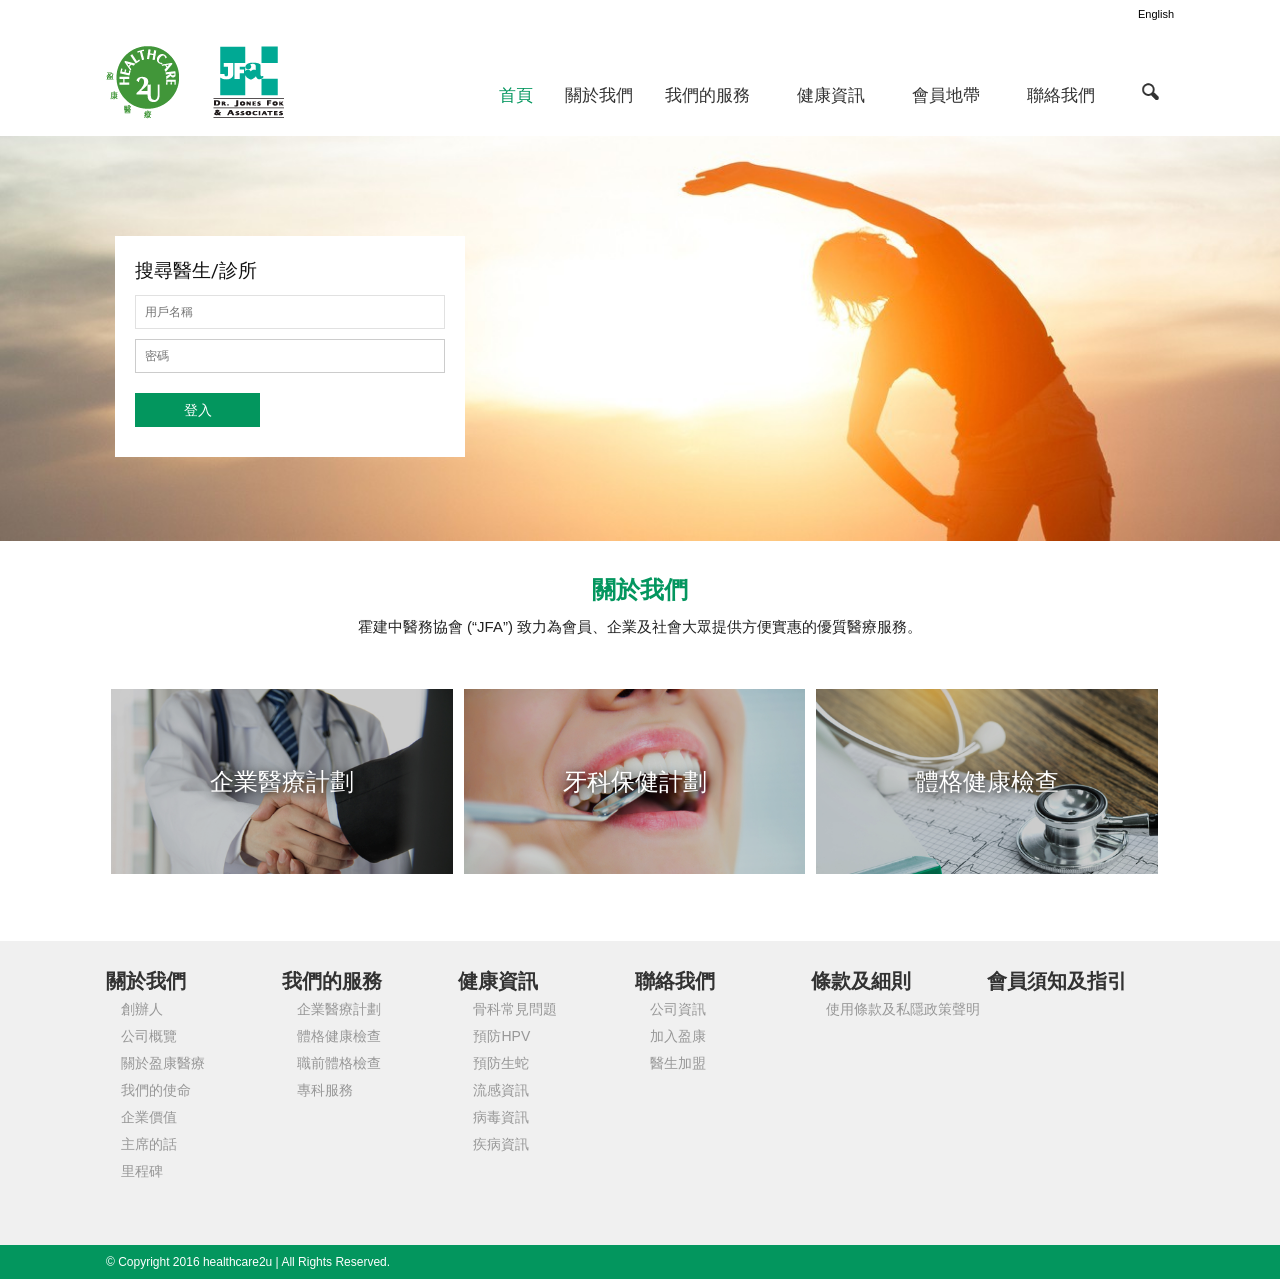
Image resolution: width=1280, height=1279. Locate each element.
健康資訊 (831, 95)
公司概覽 (149, 1036)
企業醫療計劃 (339, 1009)
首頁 (516, 95)
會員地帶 (946, 95)
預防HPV (501, 1036)
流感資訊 (501, 1090)
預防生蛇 (501, 1063)
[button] (1150, 91)
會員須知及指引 (1057, 981)
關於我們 (599, 95)
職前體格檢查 (339, 1063)
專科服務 (325, 1090)
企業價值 (149, 1117)
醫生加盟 (678, 1063)
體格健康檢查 (339, 1036)
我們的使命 (156, 1090)
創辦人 (142, 1009)
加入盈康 (678, 1036)
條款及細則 (861, 981)
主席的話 (149, 1144)
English (1156, 14)
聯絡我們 (1061, 95)
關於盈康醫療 (163, 1063)
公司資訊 (678, 1009)
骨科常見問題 (515, 1009)
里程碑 (142, 1171)
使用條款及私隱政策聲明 (903, 1009)
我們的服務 (707, 95)
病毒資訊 (501, 1117)
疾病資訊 (501, 1144)
